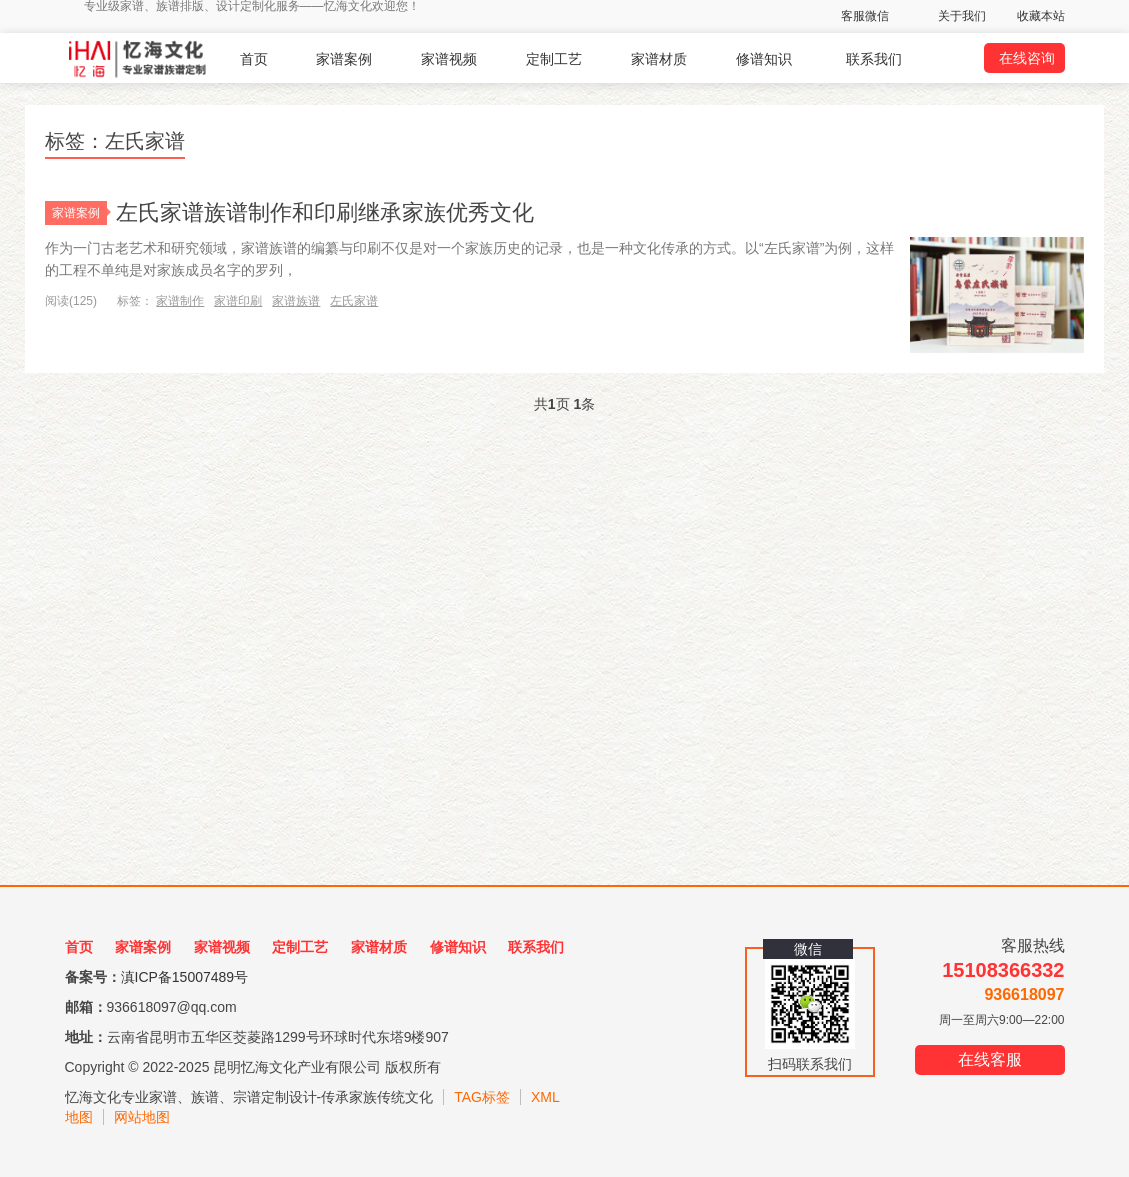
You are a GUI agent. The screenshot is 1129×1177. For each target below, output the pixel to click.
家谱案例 (344, 59)
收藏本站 (1041, 16)
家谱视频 (449, 59)
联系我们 (874, 59)
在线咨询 (1027, 58)
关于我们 (962, 16)
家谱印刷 (238, 301)
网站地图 (142, 1117)
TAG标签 (482, 1097)
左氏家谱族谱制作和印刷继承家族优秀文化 (325, 212)
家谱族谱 (296, 301)
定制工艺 (554, 59)
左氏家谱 (354, 301)
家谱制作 (180, 301)
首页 (254, 59)
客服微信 (865, 16)
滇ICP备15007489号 (185, 977)
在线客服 (990, 1059)
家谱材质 (659, 59)
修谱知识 (764, 59)
